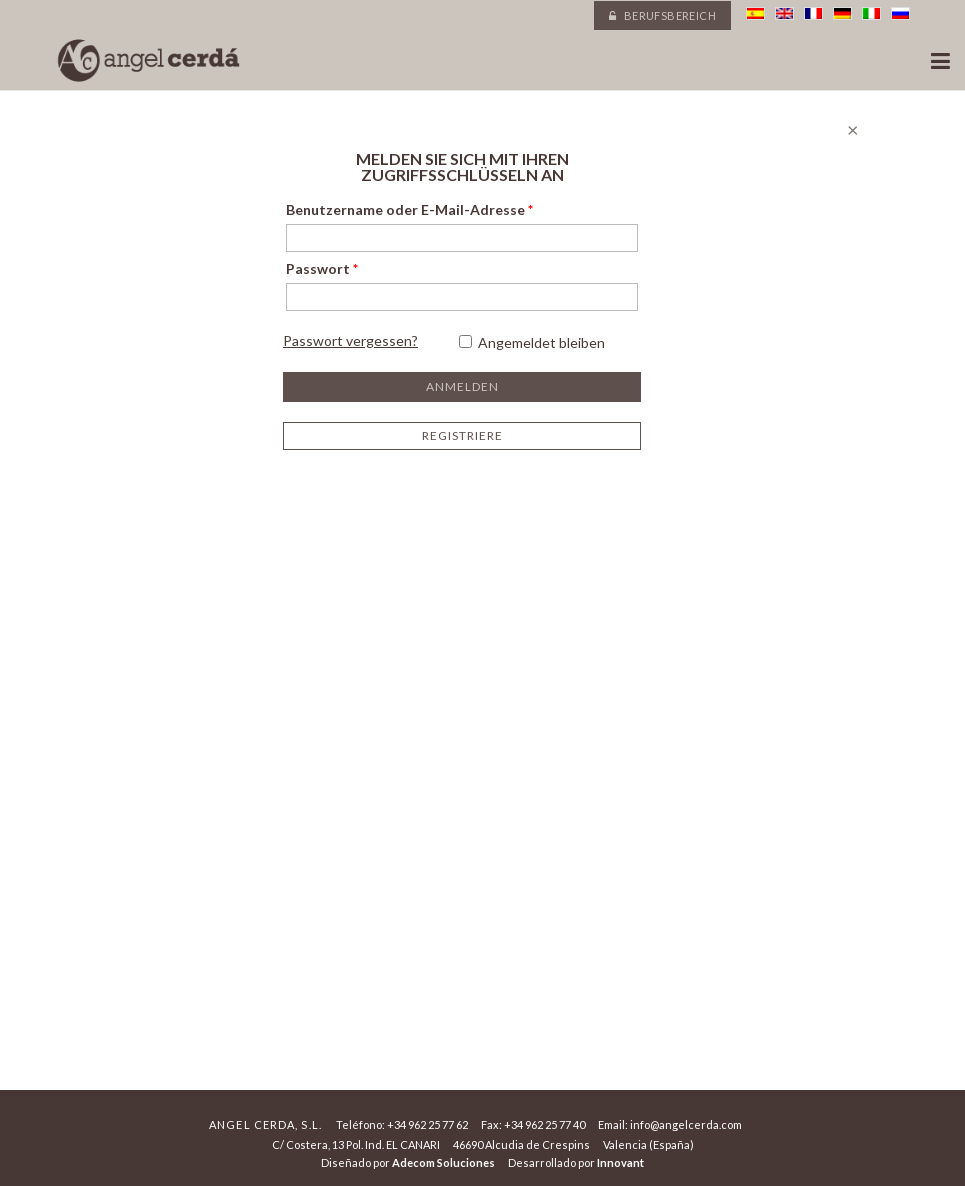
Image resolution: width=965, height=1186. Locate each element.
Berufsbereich (662, 15)
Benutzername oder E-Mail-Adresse (409, 209)
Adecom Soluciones (443, 1162)
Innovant (620, 1162)
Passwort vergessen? (350, 340)
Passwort (322, 268)
